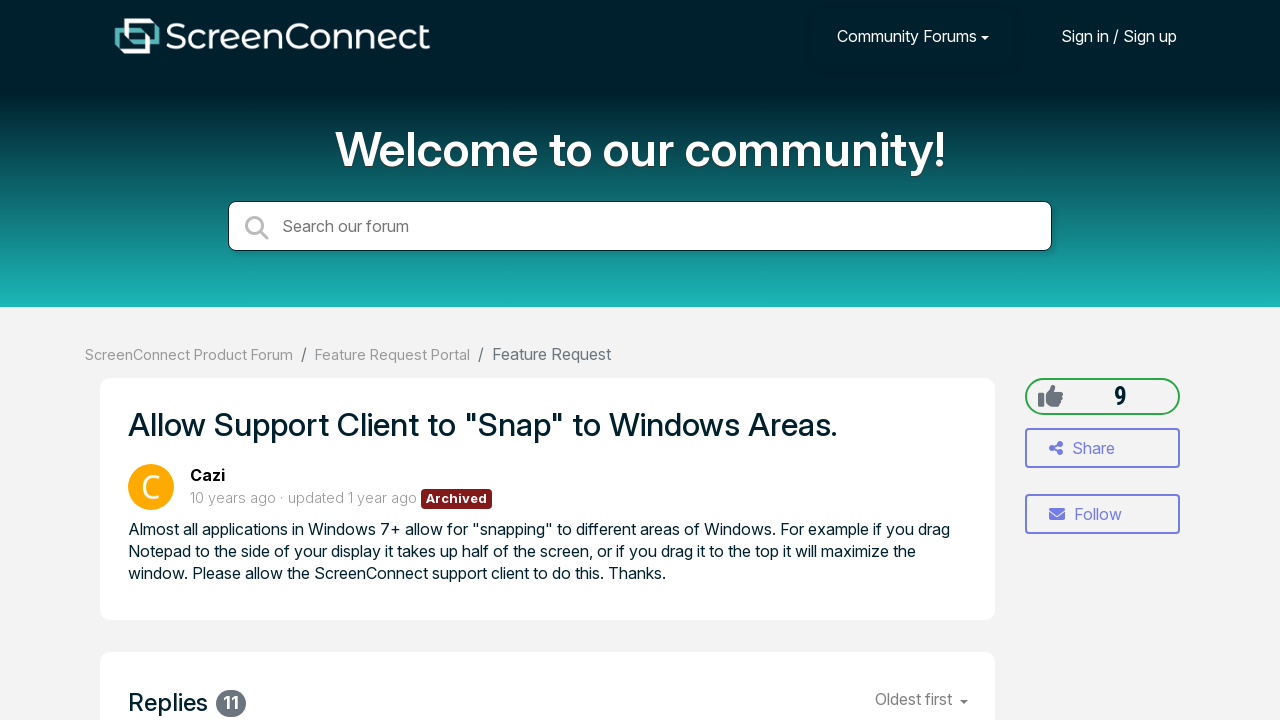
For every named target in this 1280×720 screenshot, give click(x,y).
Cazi (207, 475)
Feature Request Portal (392, 354)
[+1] (1050, 396)
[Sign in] (1104, 35)
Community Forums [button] (907, 36)
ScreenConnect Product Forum (189, 354)
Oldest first (915, 699)
